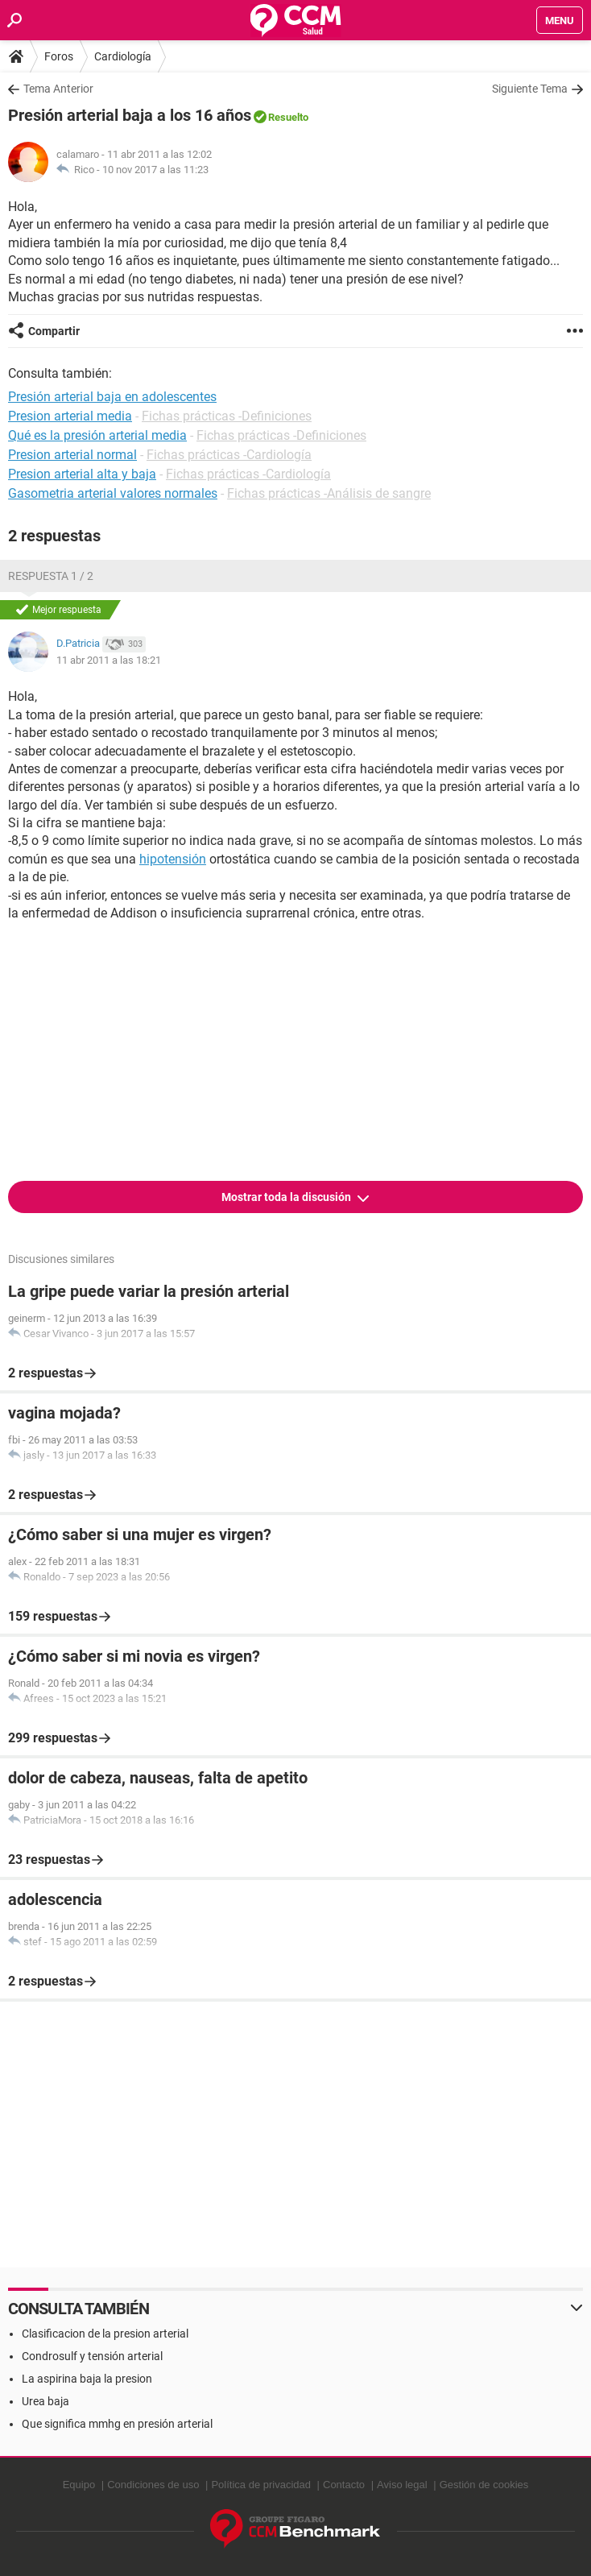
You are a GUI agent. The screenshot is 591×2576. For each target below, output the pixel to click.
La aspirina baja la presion (87, 2378)
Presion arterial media (70, 416)
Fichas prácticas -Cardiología (229, 454)
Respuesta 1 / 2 (50, 575)
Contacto (344, 2485)
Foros (58, 56)
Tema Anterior (58, 88)
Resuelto (288, 117)
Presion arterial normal (72, 454)
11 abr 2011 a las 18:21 (108, 660)
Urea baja (45, 2401)
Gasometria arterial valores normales (112, 493)
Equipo (79, 2485)
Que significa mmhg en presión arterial (117, 2423)
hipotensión (172, 859)
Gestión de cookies (484, 2485)
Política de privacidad (261, 2485)
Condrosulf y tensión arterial (92, 2356)
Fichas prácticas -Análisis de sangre (329, 493)
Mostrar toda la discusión (287, 1197)
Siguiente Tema (530, 88)
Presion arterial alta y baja (82, 474)
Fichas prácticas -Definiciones (227, 416)
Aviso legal (402, 2485)
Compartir (54, 331)
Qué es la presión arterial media (97, 435)
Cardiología (122, 56)
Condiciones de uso (153, 2485)
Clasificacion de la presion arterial (105, 2333)
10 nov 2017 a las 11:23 (155, 170)
